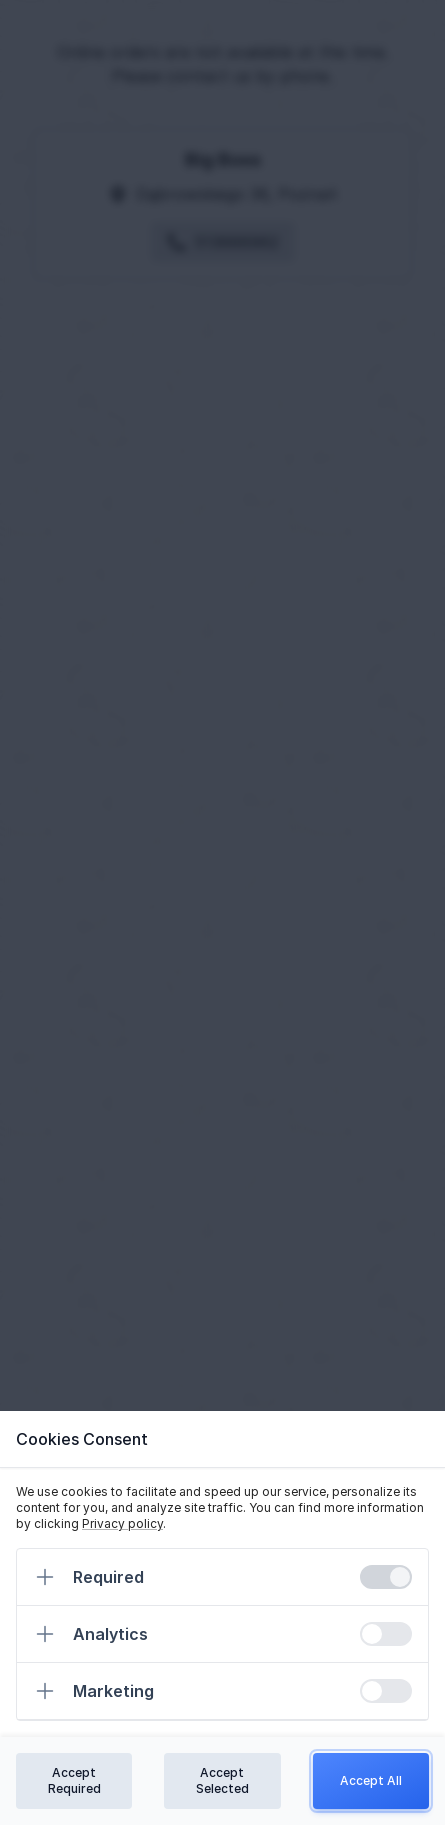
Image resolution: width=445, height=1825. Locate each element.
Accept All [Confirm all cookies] (371, 1780)
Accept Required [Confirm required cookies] (74, 1780)
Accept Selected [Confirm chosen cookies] (222, 1780)
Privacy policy (122, 1523)
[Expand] (45, 1577)
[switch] (386, 1577)
